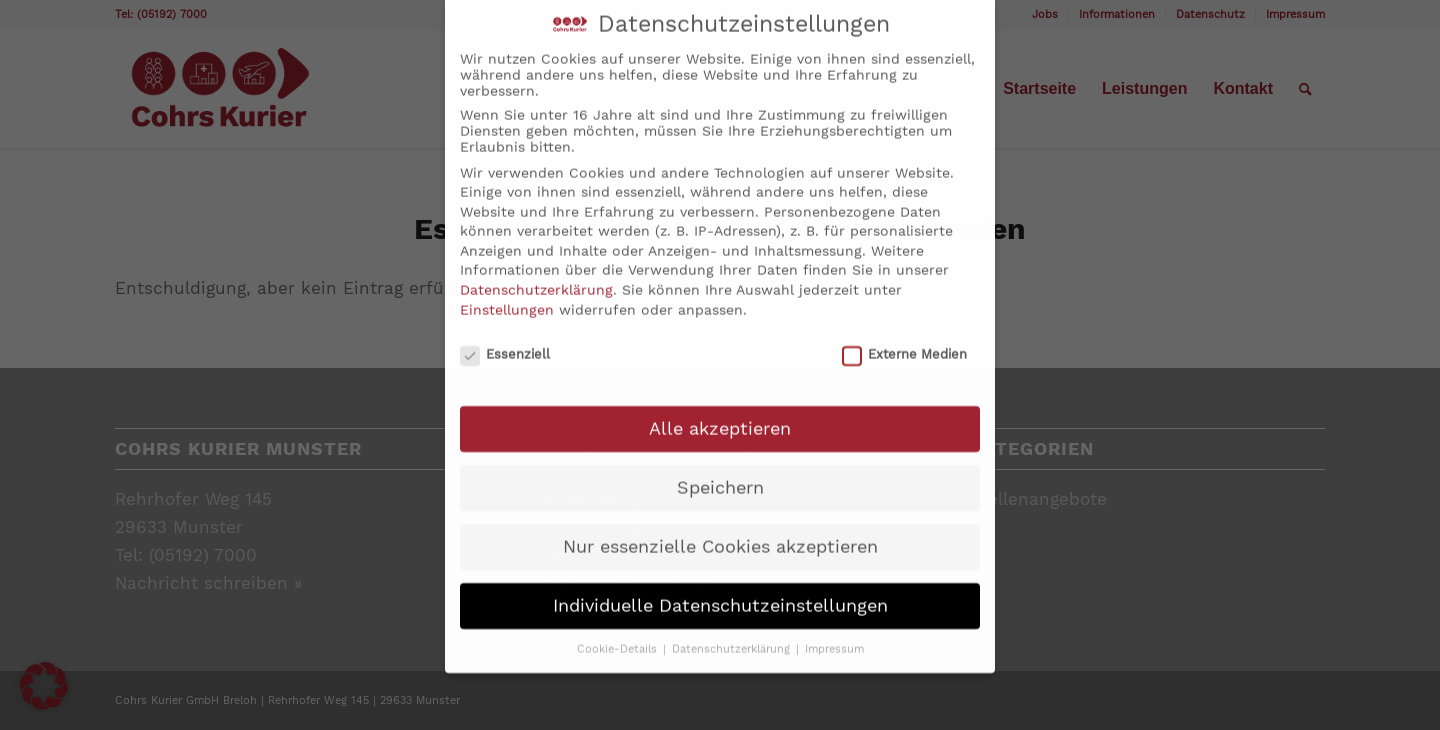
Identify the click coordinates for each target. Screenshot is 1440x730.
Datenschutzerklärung (536, 266)
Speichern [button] (720, 464)
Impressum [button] (834, 625)
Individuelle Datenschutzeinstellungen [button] (720, 582)
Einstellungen (507, 286)
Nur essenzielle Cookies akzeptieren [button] (720, 523)
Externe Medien (904, 330)
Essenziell (505, 330)
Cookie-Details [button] (619, 625)
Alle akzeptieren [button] (720, 405)
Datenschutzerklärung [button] (733, 625)
